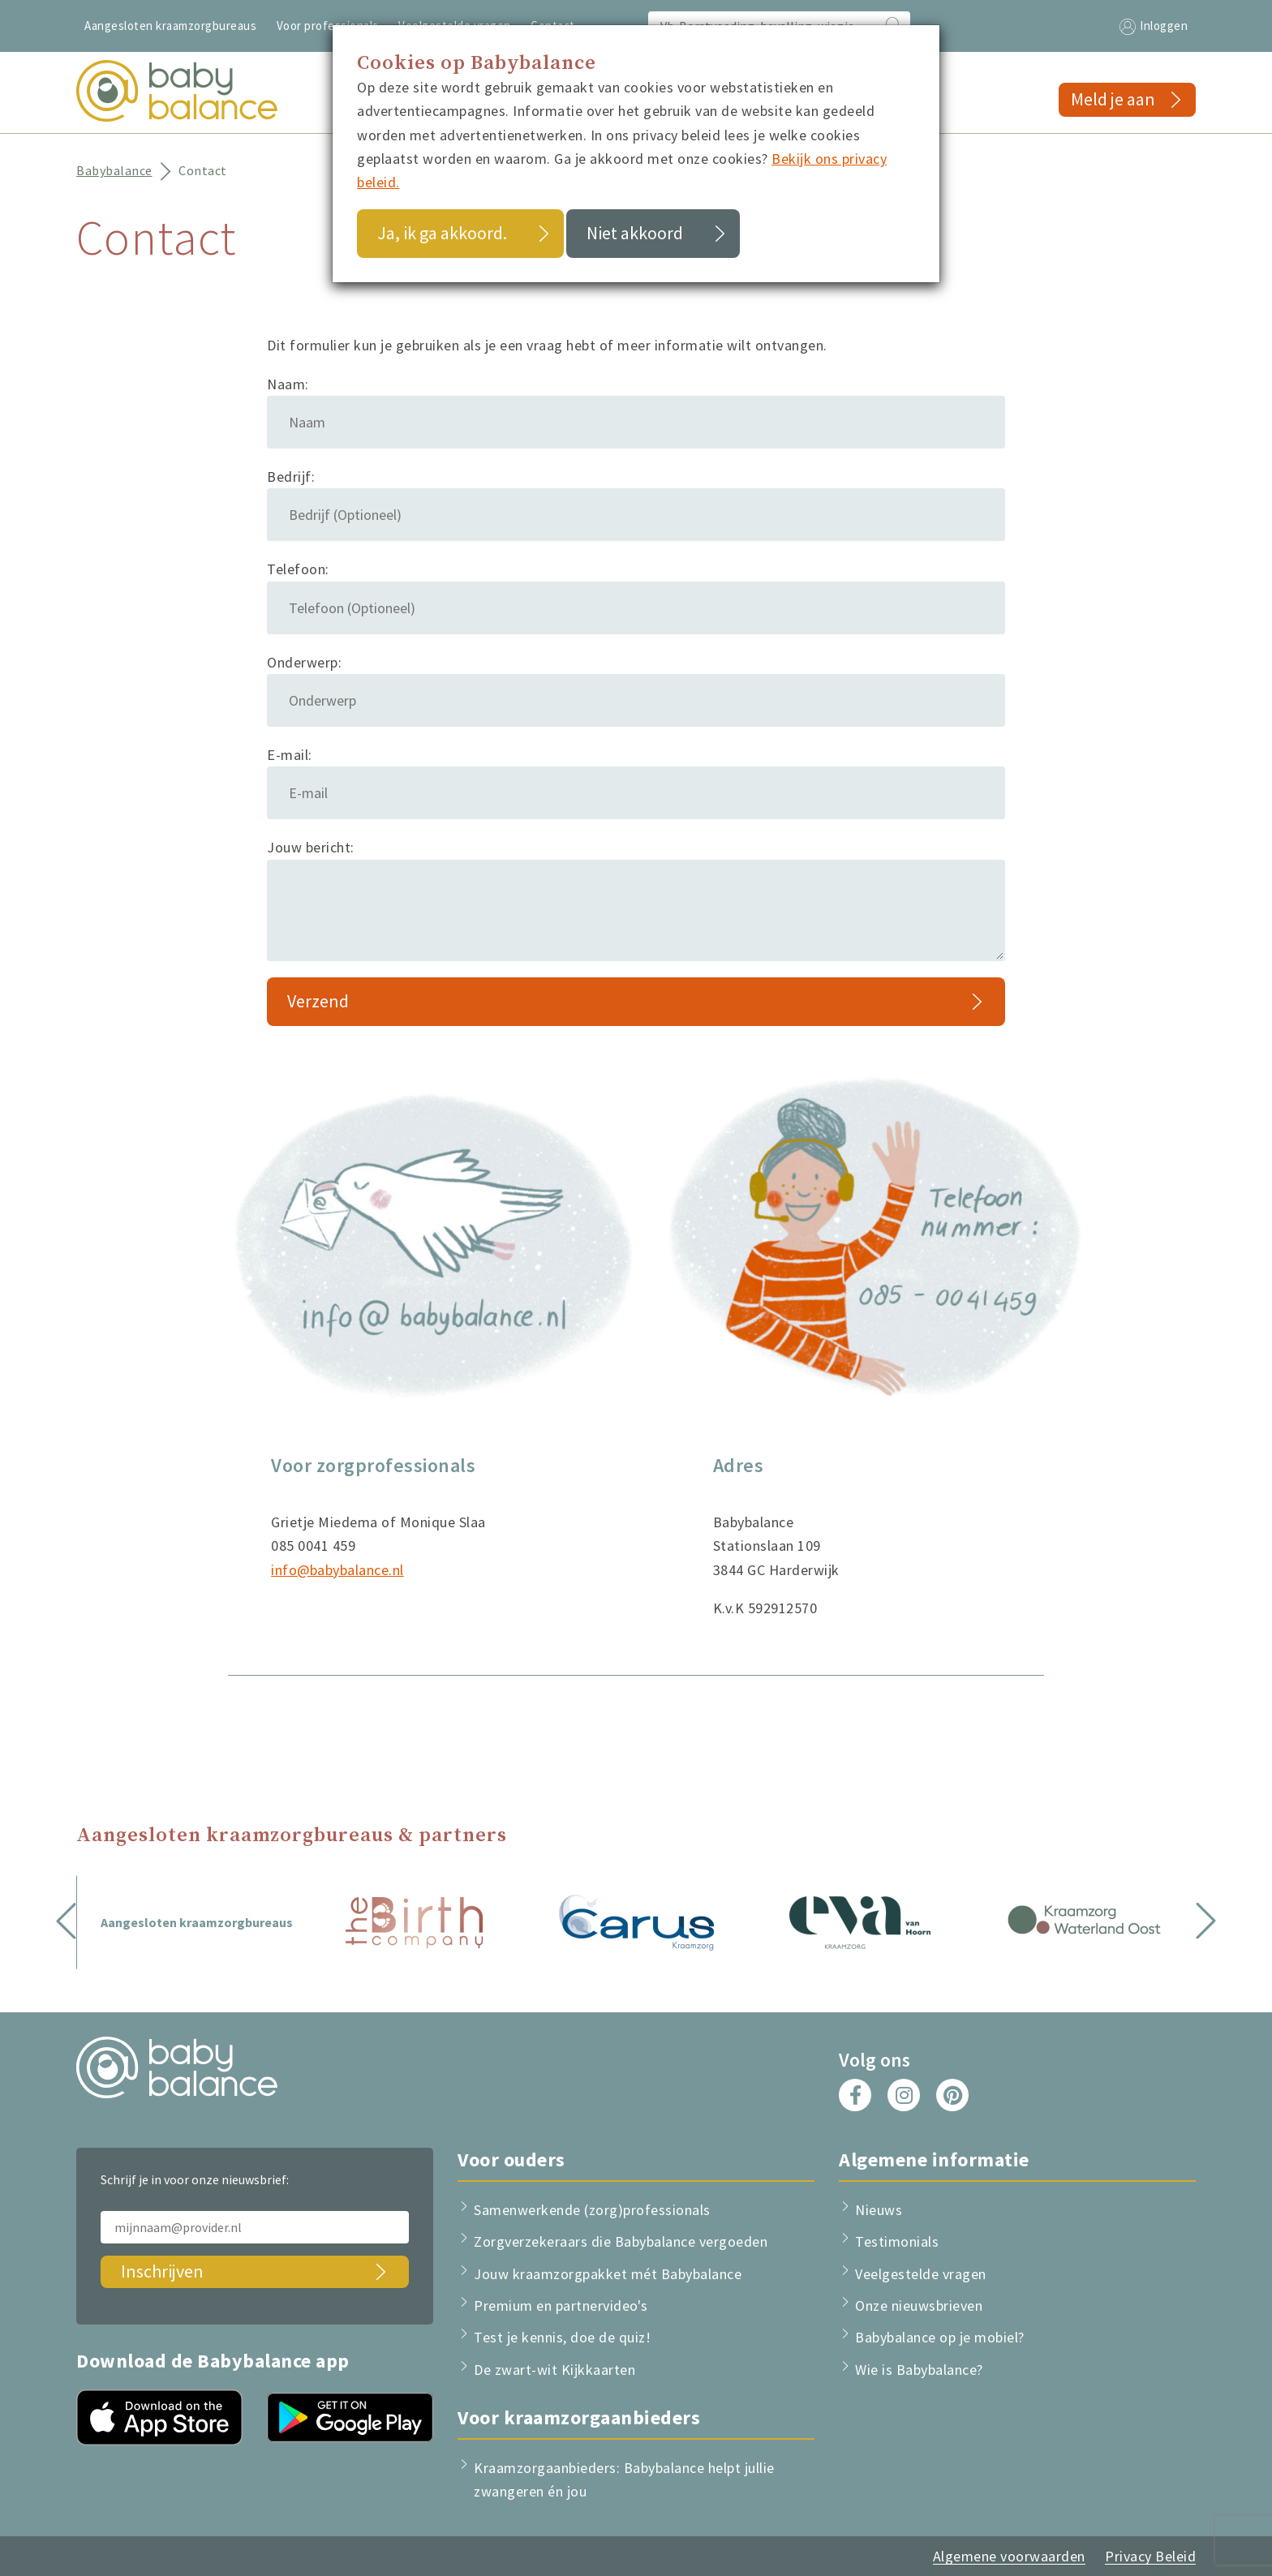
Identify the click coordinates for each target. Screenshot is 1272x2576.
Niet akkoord (635, 232)
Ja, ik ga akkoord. (442, 232)
